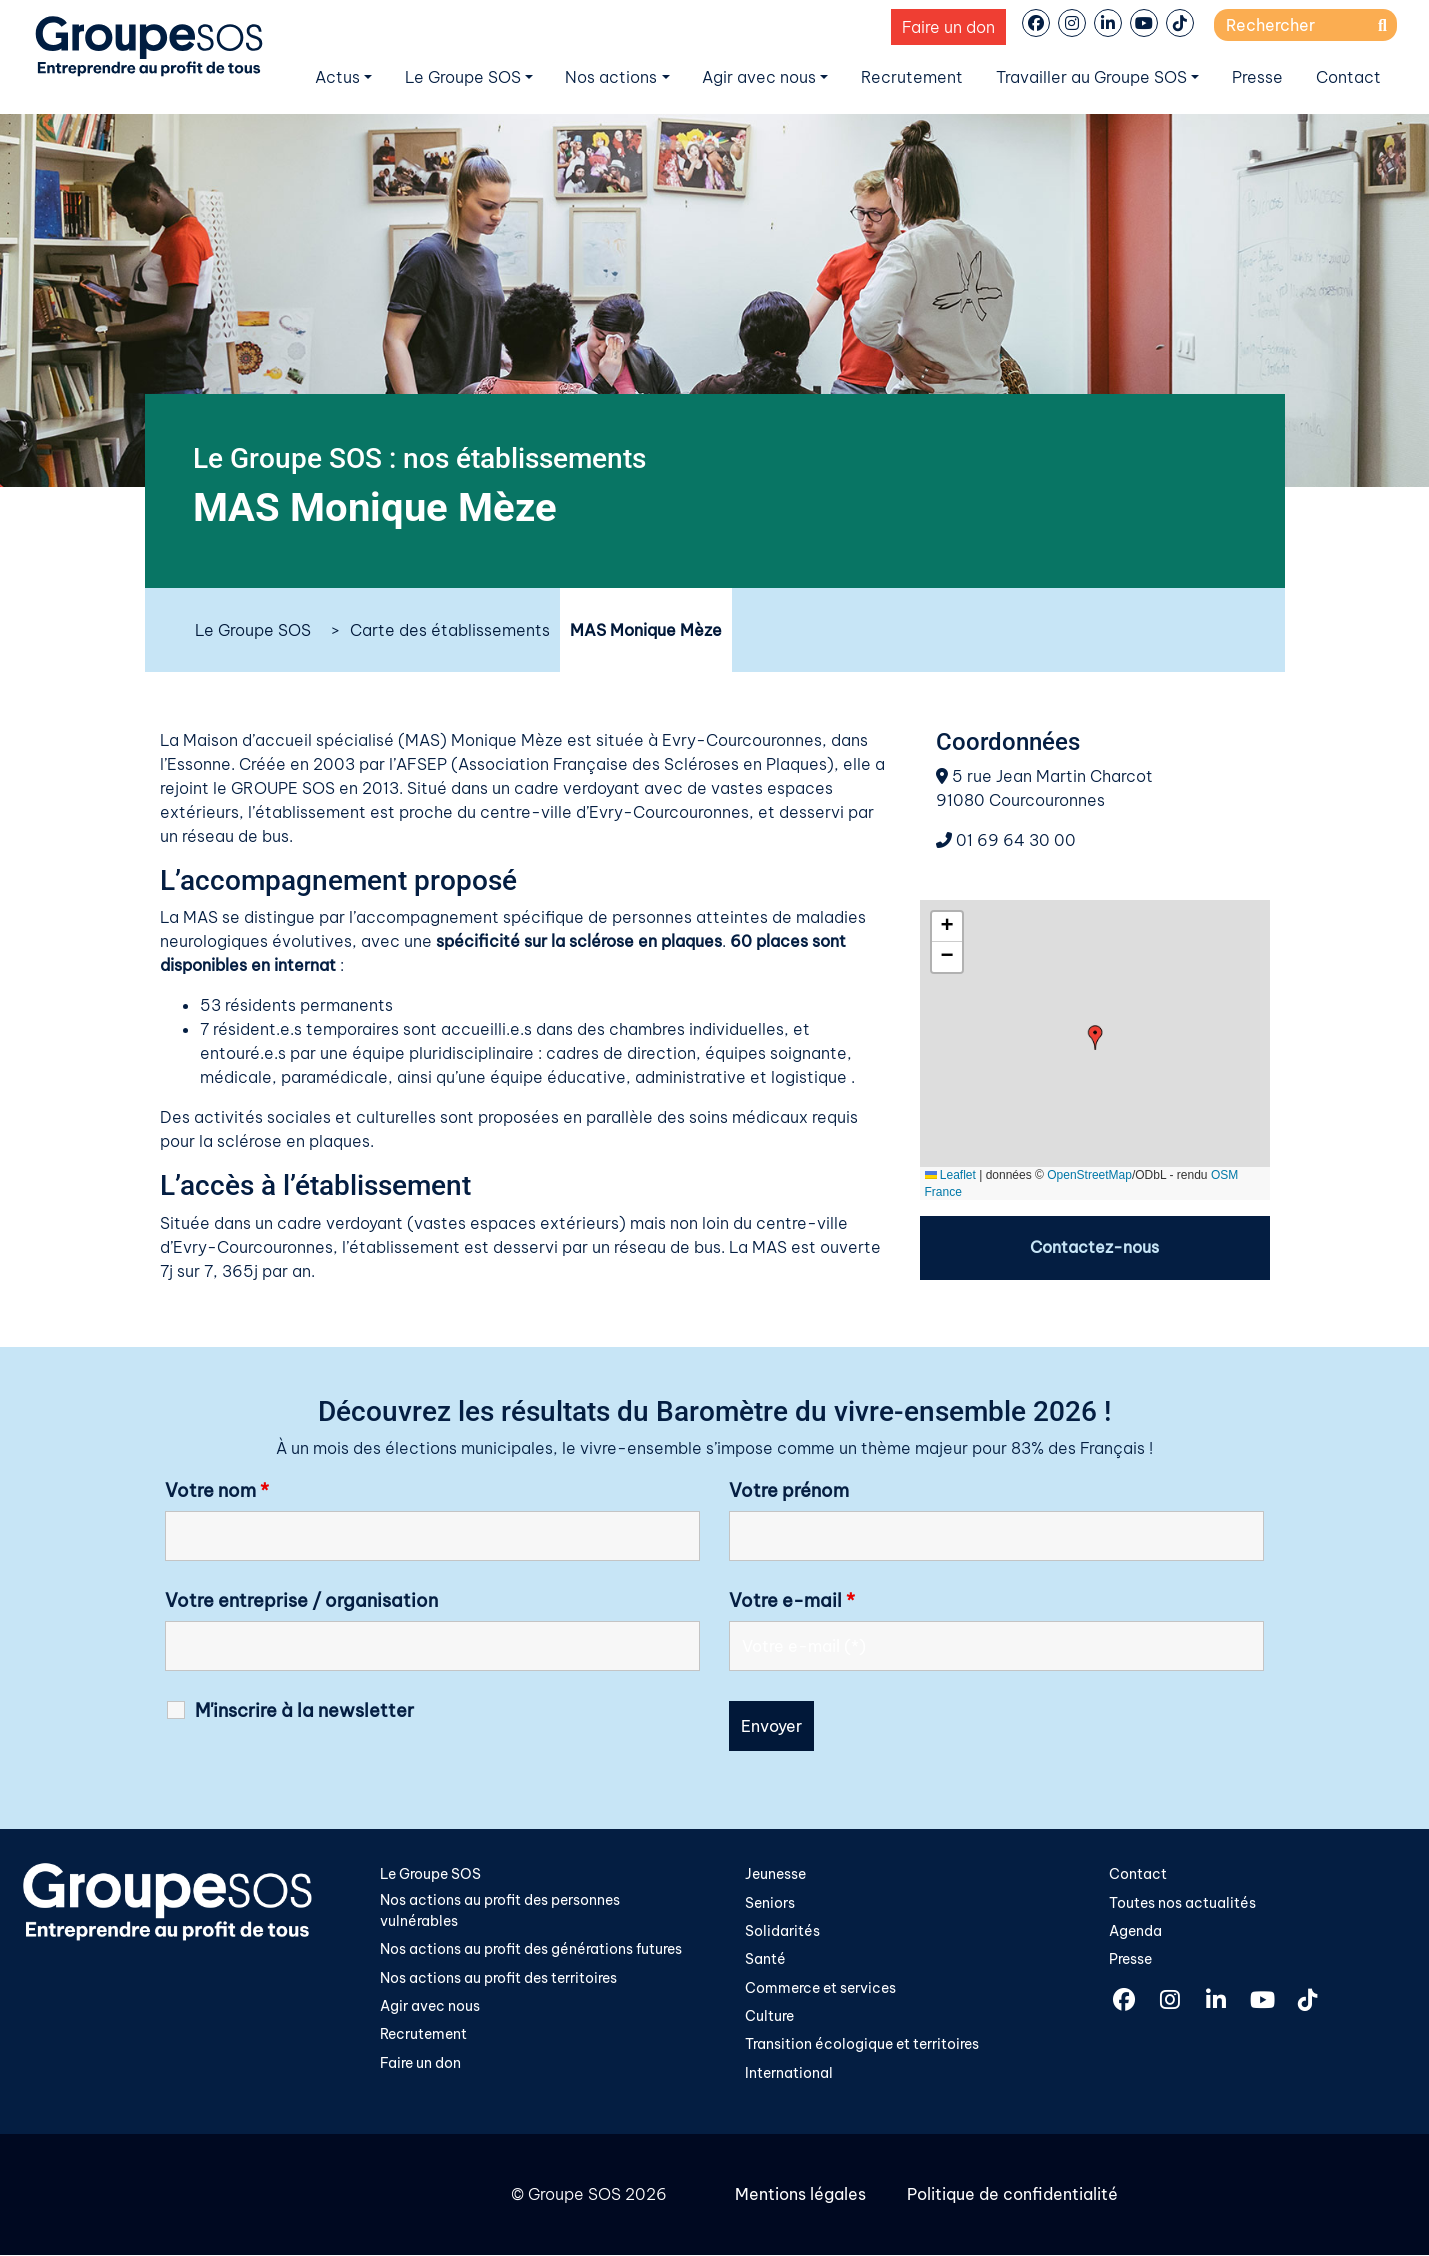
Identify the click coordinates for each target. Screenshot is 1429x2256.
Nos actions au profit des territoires (498, 1979)
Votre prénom (789, 1491)
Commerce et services (820, 1989)
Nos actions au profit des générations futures (531, 1950)
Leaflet (950, 1175)
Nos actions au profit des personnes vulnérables (500, 1911)
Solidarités (782, 1932)
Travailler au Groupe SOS (1091, 77)
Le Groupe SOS (463, 77)
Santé (765, 1960)
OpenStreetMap (1089, 1175)
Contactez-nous (1094, 1248)
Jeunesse (775, 1874)
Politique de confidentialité (1011, 2196)
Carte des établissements (450, 630)
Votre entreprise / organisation (301, 1601)
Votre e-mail (792, 1601)
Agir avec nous (759, 77)
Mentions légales (800, 2196)
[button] (1095, 1037)
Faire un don (948, 27)
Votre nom (217, 1491)
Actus (337, 77)
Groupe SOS (574, 2196)
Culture (769, 2017)
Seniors (770, 1903)
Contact (1348, 77)
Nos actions (611, 77)
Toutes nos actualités (1182, 1903)
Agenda (1135, 1932)
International (789, 2075)
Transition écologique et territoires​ (862, 2046)
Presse (1257, 77)
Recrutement (912, 77)
